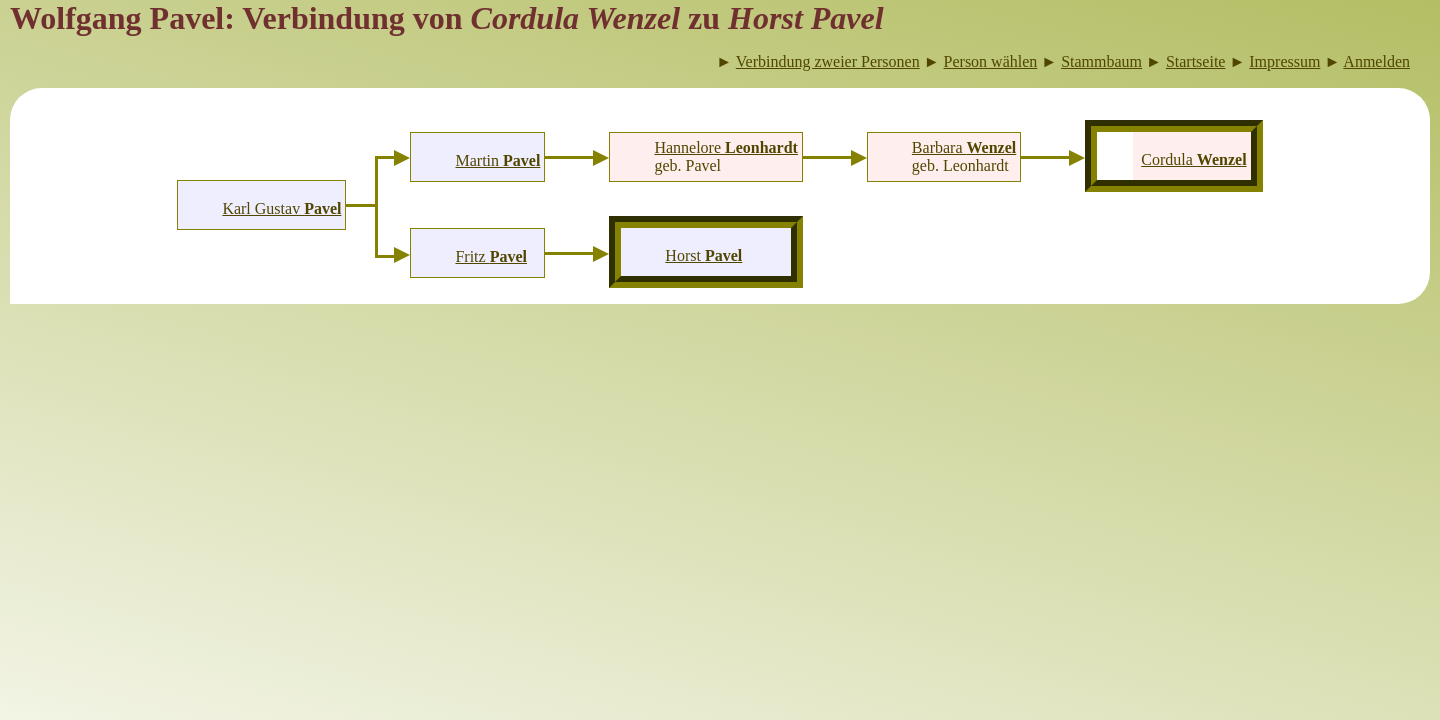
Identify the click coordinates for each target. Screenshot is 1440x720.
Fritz (491, 256)
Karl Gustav (281, 208)
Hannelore (726, 147)
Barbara (964, 147)
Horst (703, 255)
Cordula (1193, 159)
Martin (498, 160)
